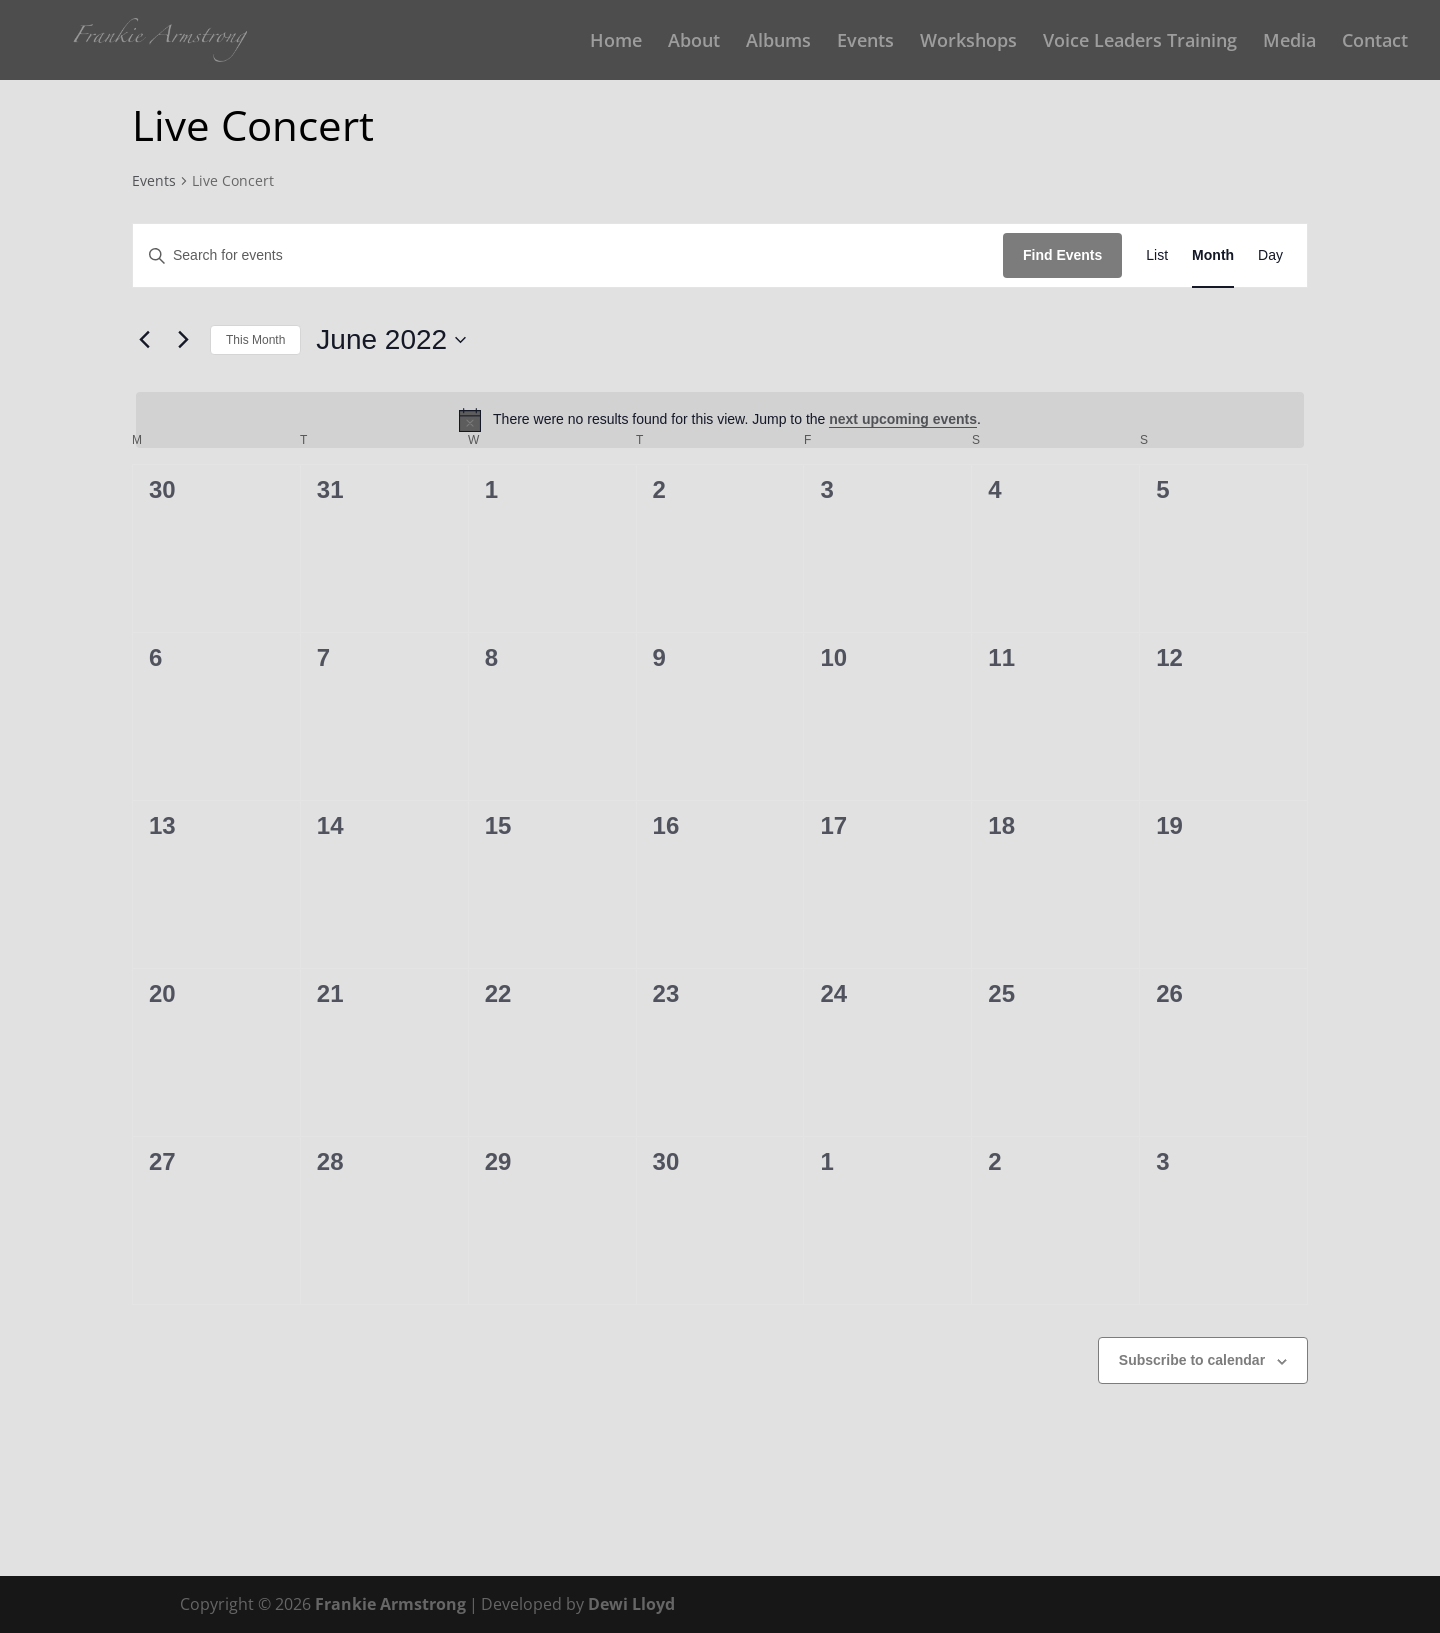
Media (1289, 42)
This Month (255, 340)
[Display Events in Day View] (1270, 255)
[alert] (720, 420)
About (694, 42)
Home (616, 42)
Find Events (1062, 255)
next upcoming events (903, 419)
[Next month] (183, 340)
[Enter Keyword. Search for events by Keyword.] (568, 255)
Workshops (968, 42)
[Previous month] (144, 340)
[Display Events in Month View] (1213, 255)
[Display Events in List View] (1157, 255)
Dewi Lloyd (631, 1604)
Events (865, 42)
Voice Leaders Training (1140, 42)
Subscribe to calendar (1192, 1360)
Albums (778, 42)
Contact (1375, 42)
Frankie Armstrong (390, 1604)
